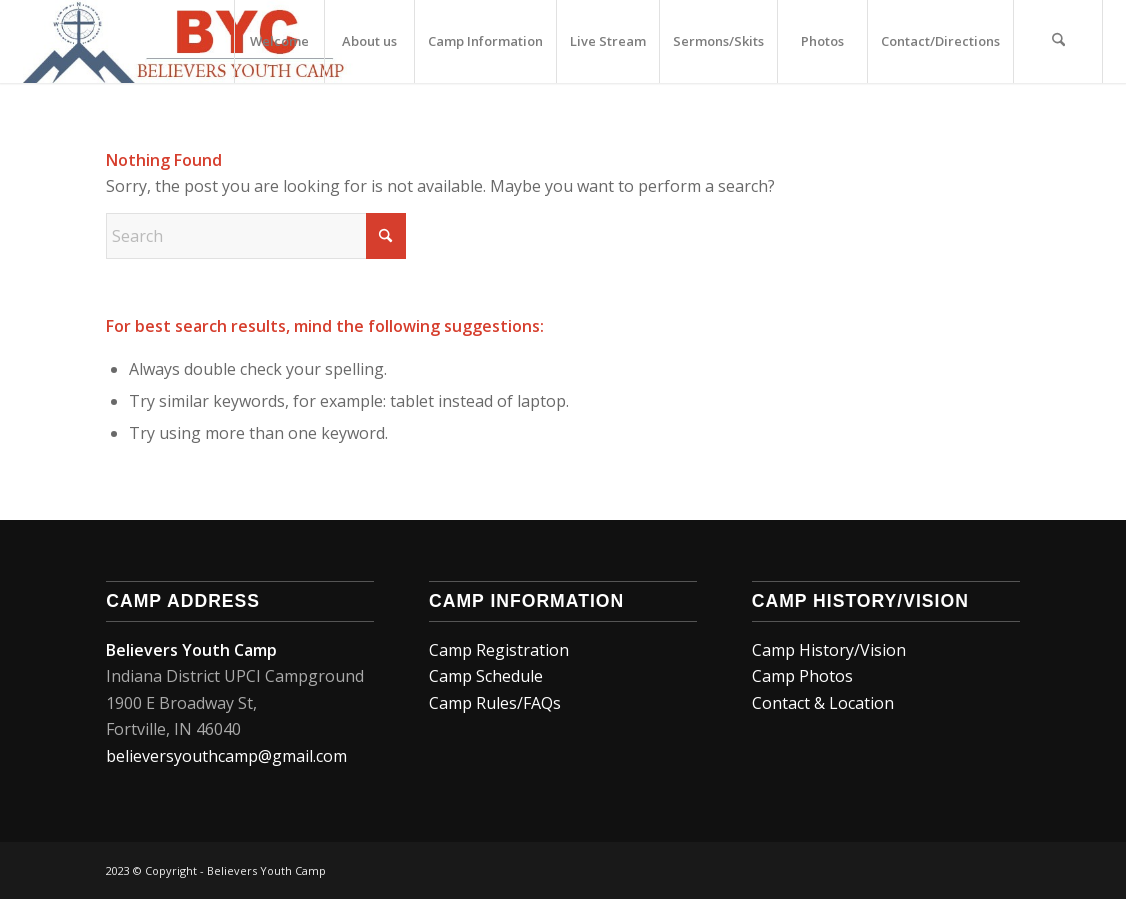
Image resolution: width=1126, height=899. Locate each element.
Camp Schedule (488, 676)
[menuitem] (279, 41)
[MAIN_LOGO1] (189, 41)
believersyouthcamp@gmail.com (226, 756)
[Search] (1058, 41)
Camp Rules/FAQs (495, 703)
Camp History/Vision (829, 650)
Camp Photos (802, 676)
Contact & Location (823, 703)
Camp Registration (499, 650)
